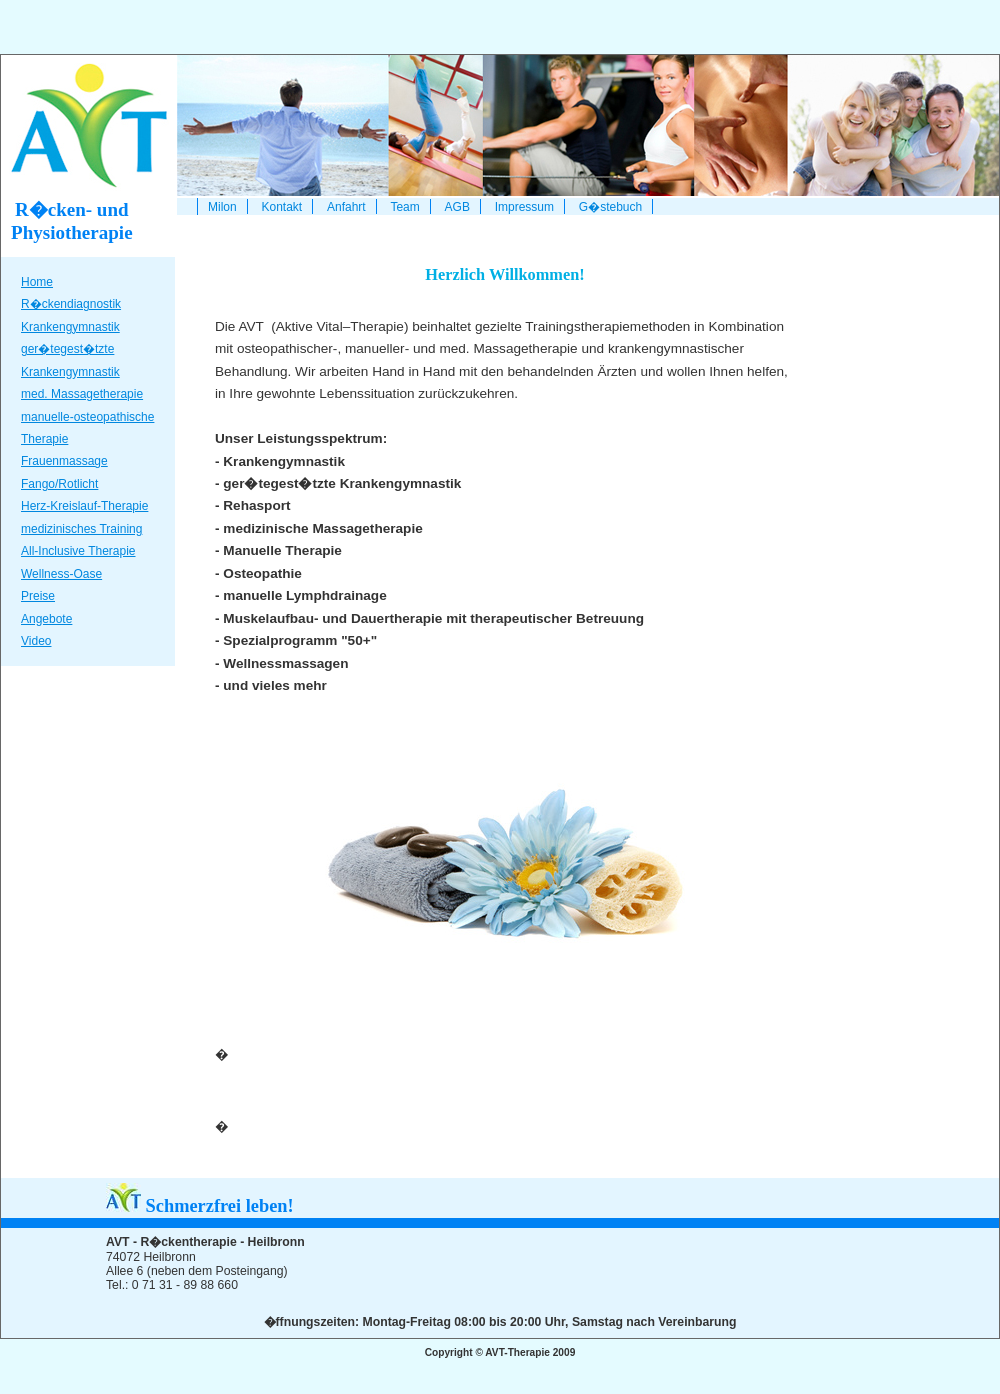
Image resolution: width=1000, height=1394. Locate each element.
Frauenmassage (64, 461)
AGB (457, 207)
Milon (222, 207)
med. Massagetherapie (82, 394)
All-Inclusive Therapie (78, 551)
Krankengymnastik (70, 327)
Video (36, 641)
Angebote (46, 619)
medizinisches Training (81, 529)
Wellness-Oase (61, 574)
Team (404, 207)
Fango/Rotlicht (59, 484)
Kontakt (281, 207)
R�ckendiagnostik (71, 304)
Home (37, 282)
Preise (38, 596)
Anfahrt (346, 207)
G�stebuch (610, 207)
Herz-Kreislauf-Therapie (84, 506)
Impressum (524, 207)
